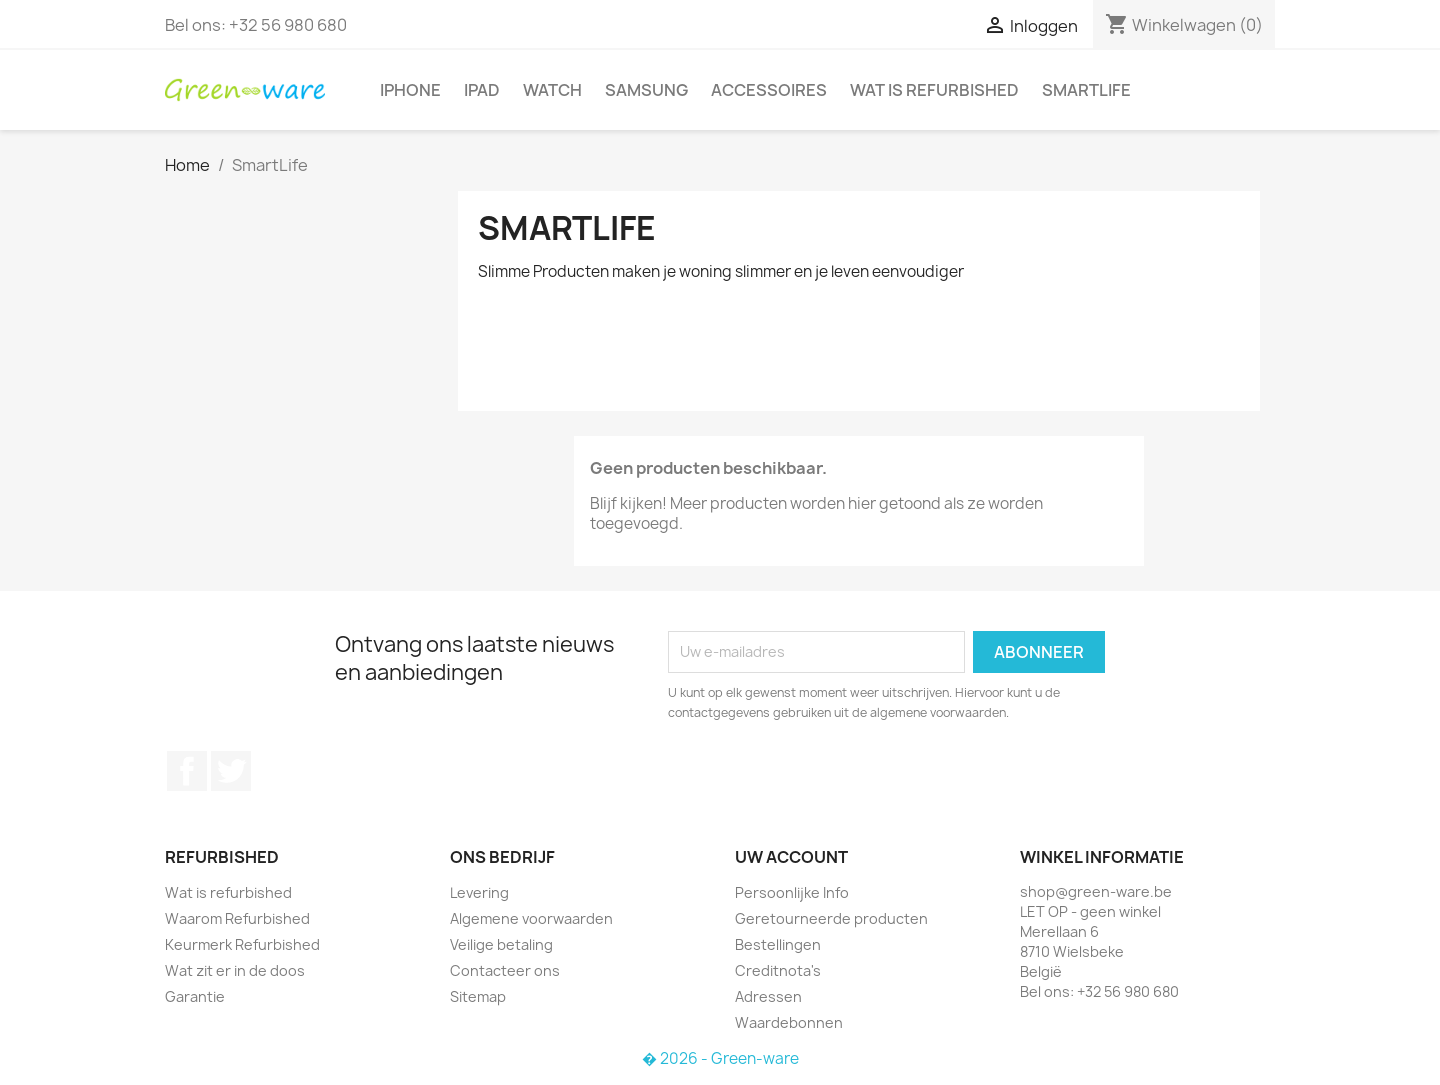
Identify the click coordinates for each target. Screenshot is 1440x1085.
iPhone (410, 90)
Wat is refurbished (934, 90)
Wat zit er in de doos (235, 970)
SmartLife (1086, 90)
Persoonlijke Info (792, 892)
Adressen (768, 996)
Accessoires (769, 90)
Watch (552, 90)
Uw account (791, 857)
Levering (479, 892)
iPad (482, 90)
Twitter (231, 771)
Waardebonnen (789, 1022)
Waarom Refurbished (237, 918)
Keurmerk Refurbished (242, 944)
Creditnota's (778, 970)
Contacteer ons (505, 970)
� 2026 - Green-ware (720, 1058)
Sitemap (478, 996)
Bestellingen (778, 944)
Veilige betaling (501, 944)
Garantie (195, 996)
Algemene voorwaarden (531, 918)
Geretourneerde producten (831, 918)
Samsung (646, 90)
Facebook (187, 771)
